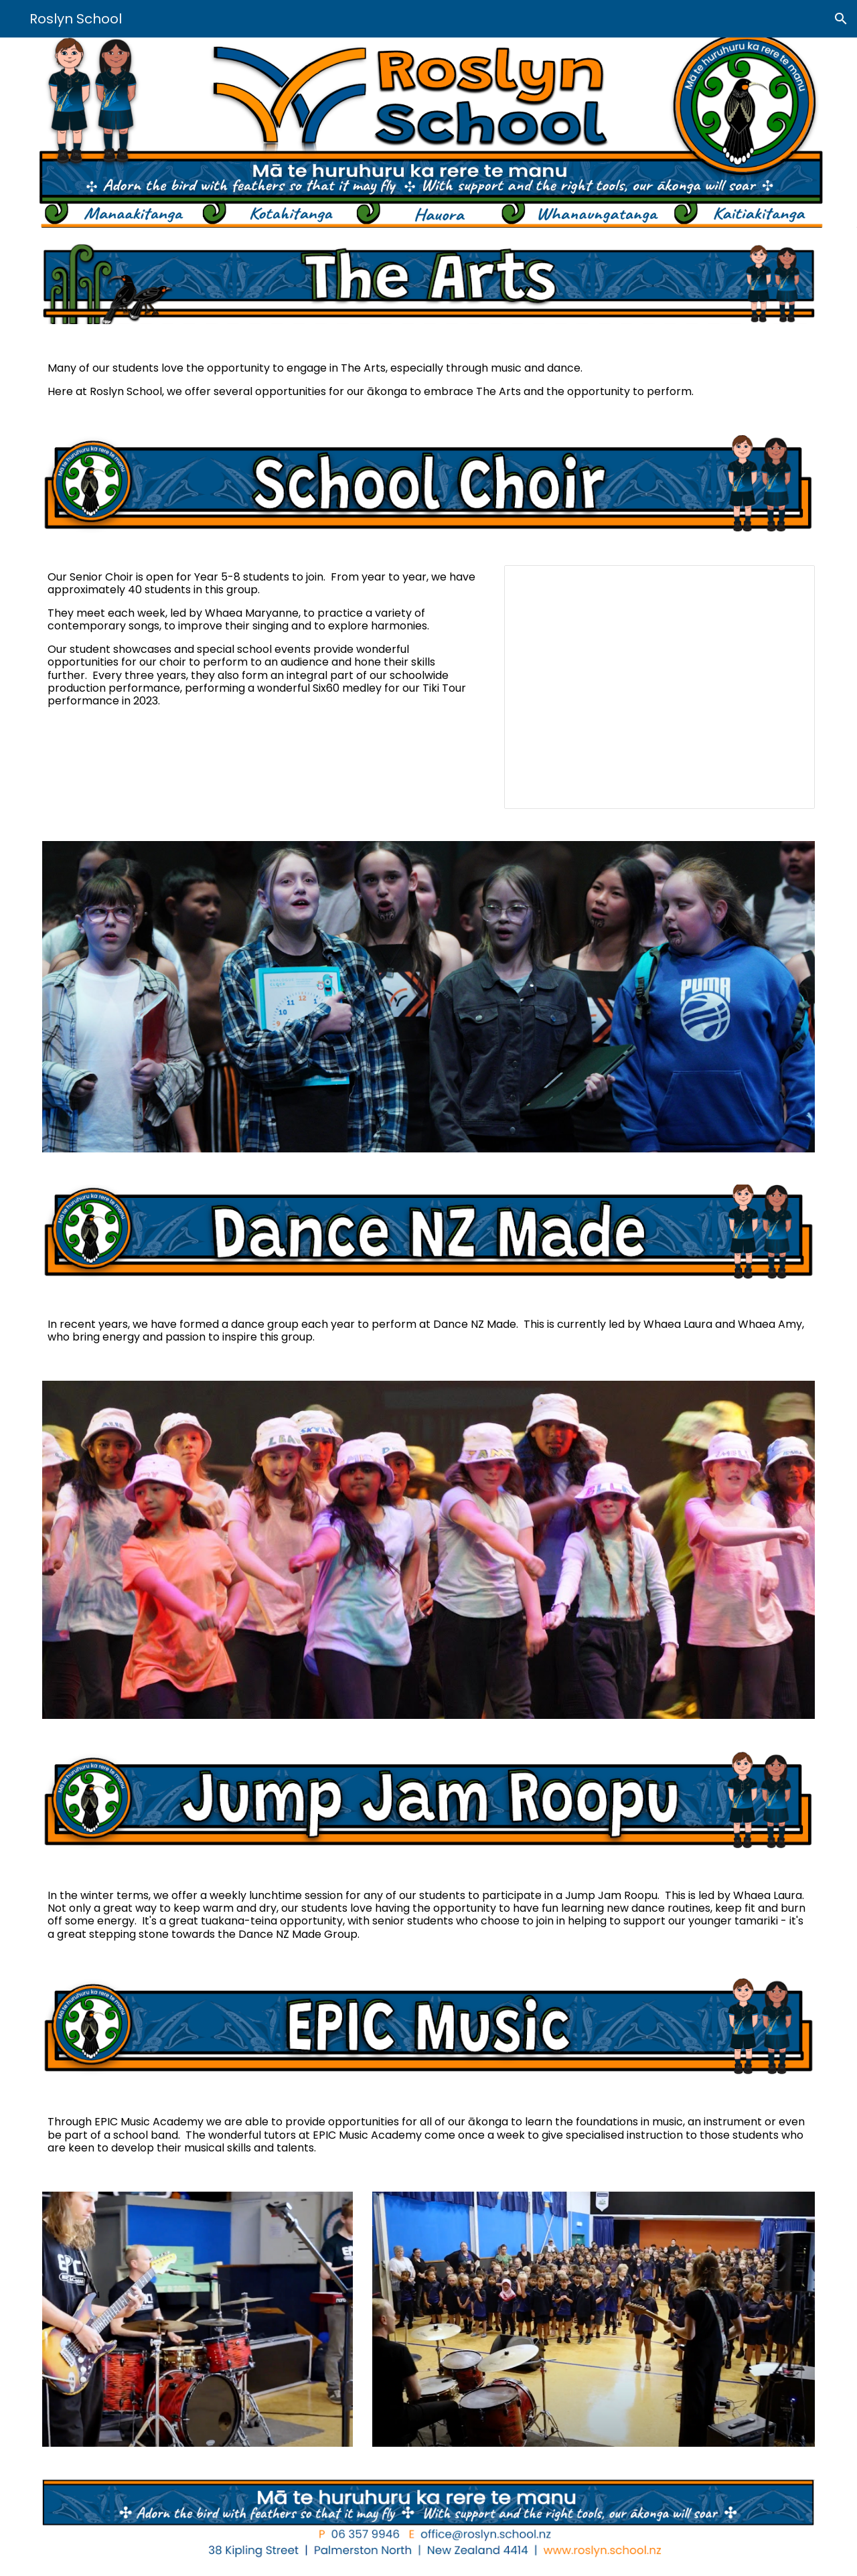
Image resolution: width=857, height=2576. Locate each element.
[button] (841, 19)
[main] (428, 379)
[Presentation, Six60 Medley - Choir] (659, 687)
